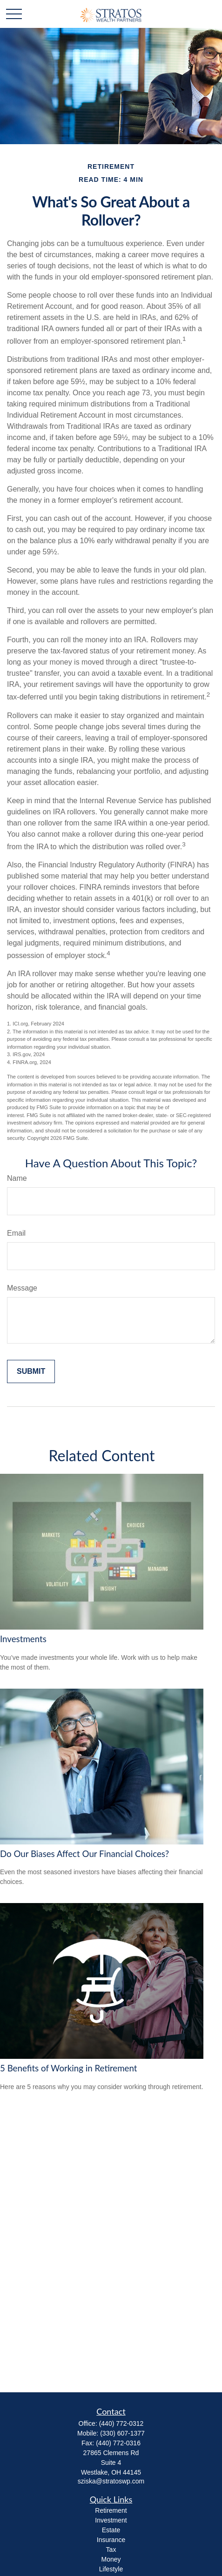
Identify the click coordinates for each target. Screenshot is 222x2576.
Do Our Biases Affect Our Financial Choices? (84, 1854)
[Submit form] (31, 1371)
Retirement (111, 2510)
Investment (111, 2520)
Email (16, 1233)
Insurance (111, 2539)
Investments (23, 1639)
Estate (111, 2530)
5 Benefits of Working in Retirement (68, 2068)
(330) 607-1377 (122, 2433)
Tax (111, 2549)
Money (111, 2559)
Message (22, 1288)
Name (17, 1178)
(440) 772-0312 (121, 2423)
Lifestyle (111, 2569)
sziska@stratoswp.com (111, 2481)
